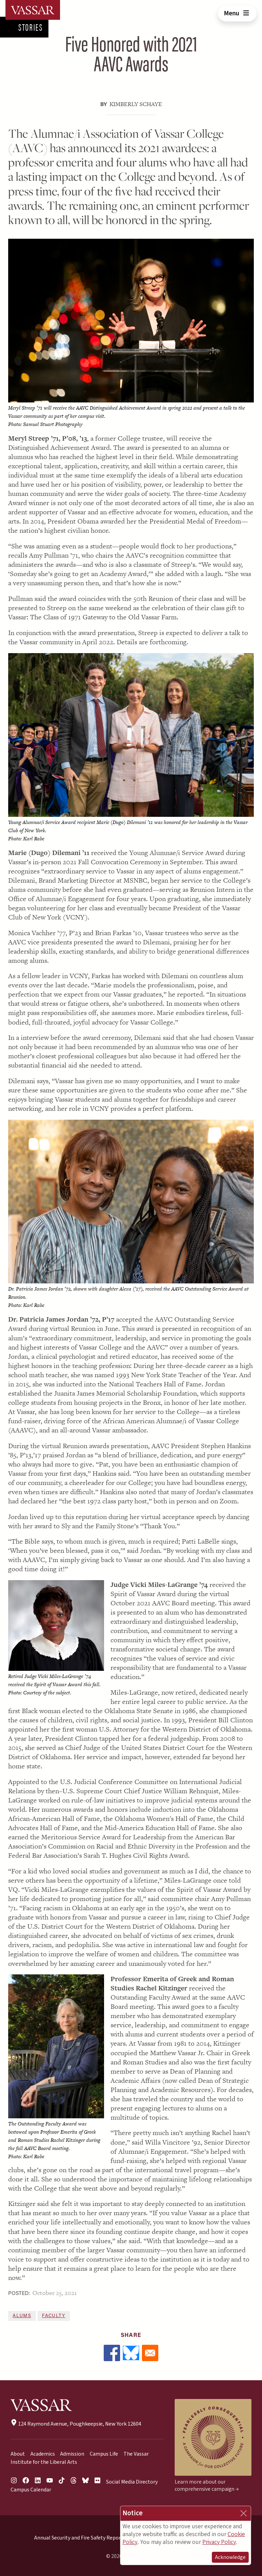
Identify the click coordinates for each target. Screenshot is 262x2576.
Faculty (53, 2316)
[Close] (243, 2513)
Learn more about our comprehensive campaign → (207, 2485)
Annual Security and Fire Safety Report (78, 2538)
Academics (42, 2454)
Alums (22, 2316)
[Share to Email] (150, 2353)
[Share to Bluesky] (131, 2353)
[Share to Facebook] (112, 2353)
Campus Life (104, 2454)
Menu (237, 13)
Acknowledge (230, 2557)
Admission (72, 2454)
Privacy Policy (219, 2542)
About (18, 2454)
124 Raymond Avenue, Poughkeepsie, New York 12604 (76, 2424)
